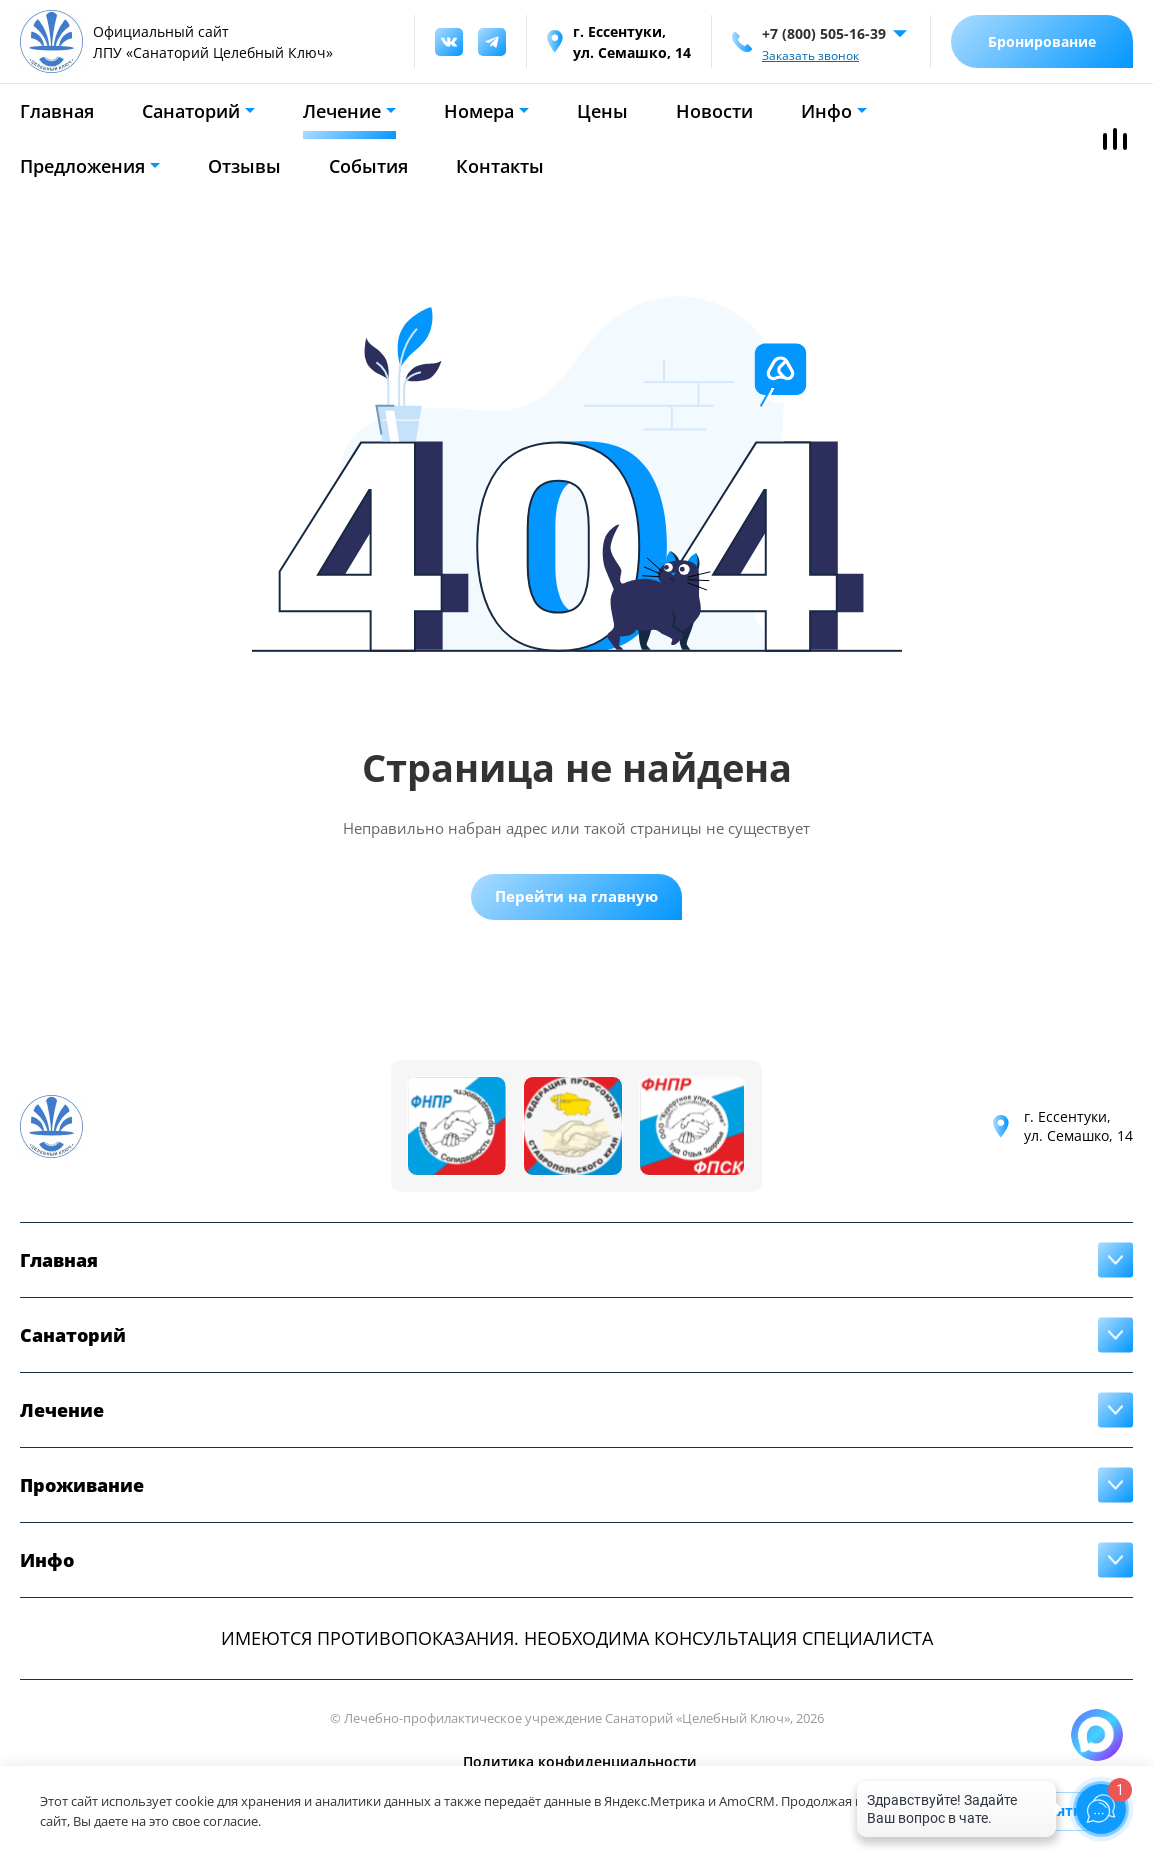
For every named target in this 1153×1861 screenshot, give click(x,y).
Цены (602, 111)
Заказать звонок (810, 56)
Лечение (342, 111)
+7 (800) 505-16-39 (824, 33)
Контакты (500, 166)
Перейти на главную (576, 896)
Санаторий (191, 111)
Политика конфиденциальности (580, 1761)
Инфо (826, 111)
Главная (57, 111)
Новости (714, 111)
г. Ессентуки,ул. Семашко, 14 (1078, 1126)
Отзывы (244, 166)
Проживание (82, 1485)
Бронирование (1042, 41)
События (368, 166)
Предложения (82, 166)
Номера (479, 111)
